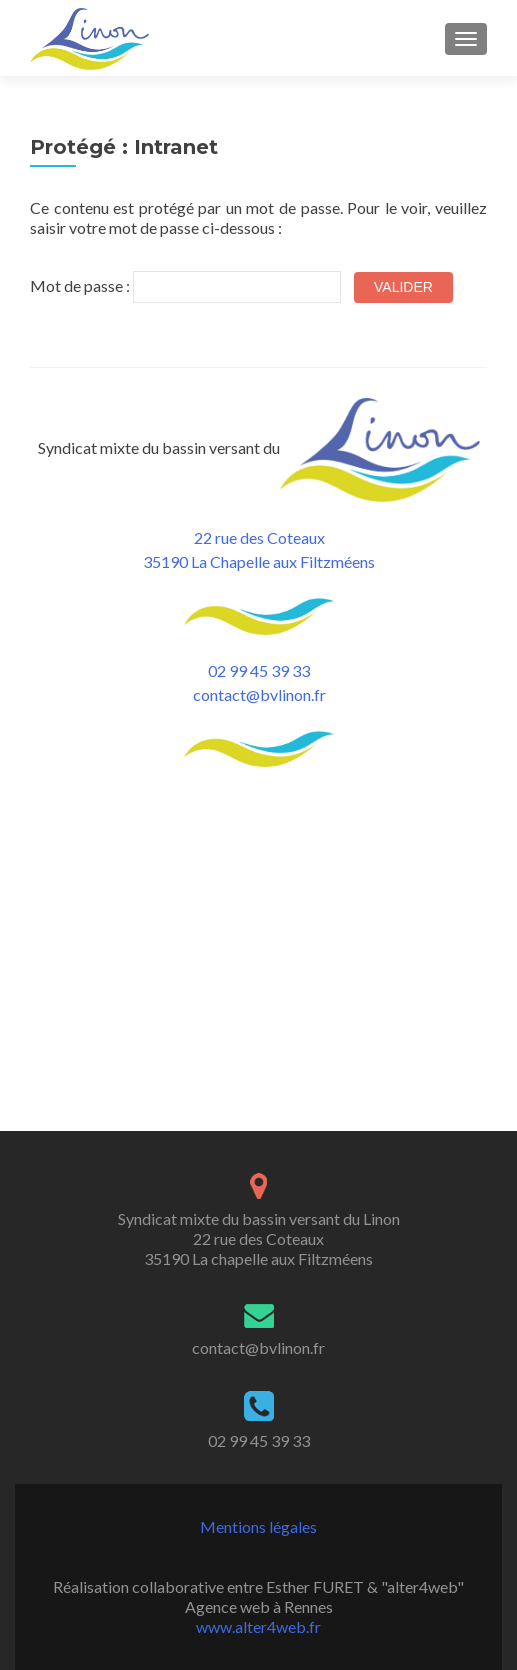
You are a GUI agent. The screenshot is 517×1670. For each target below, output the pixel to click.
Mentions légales (258, 1282)
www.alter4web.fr (258, 1382)
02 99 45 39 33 (259, 670)
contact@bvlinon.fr (259, 694)
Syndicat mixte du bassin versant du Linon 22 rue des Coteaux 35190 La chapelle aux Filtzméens (259, 994)
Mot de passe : (185, 287)
